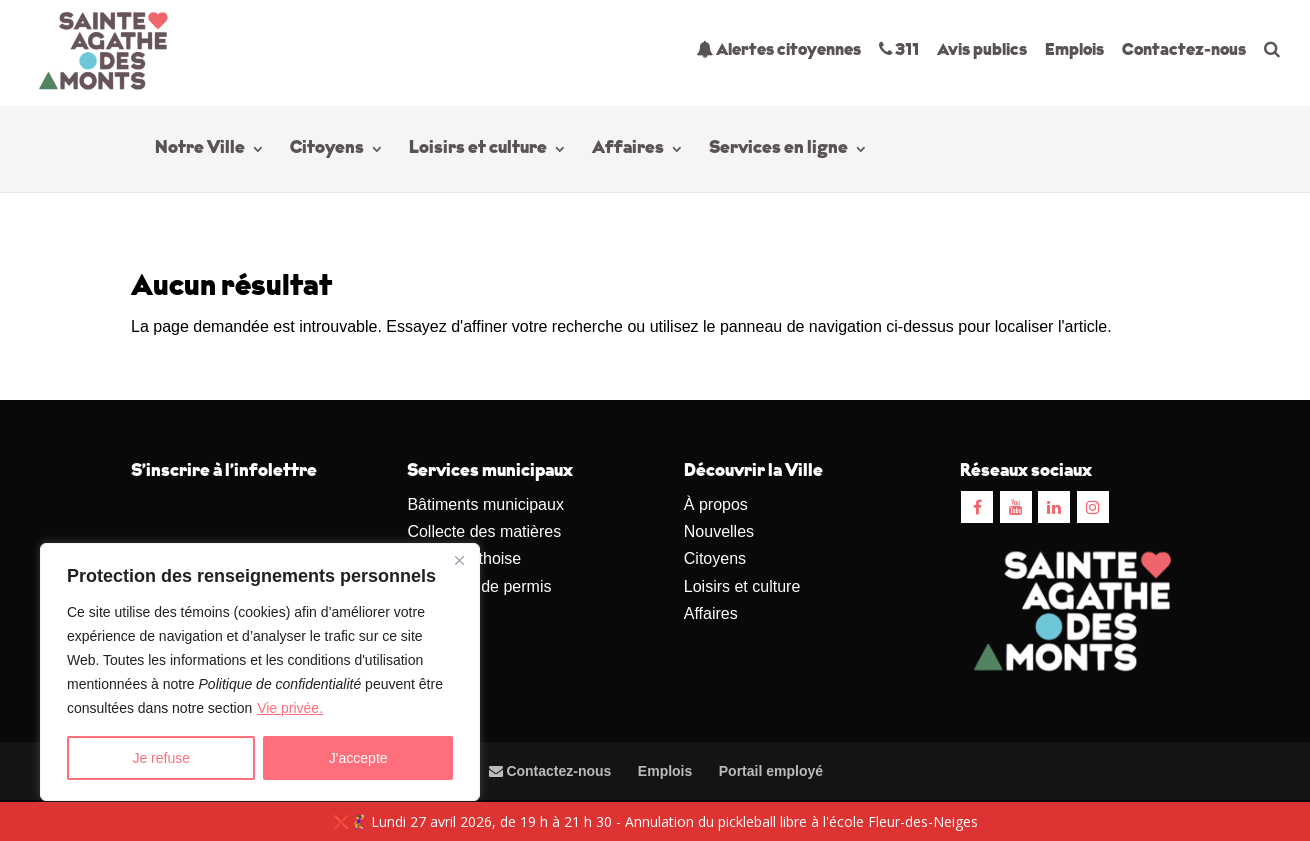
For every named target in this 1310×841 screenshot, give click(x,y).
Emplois (1074, 50)
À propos (716, 504)
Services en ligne (778, 150)
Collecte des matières (484, 531)
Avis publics (982, 50)
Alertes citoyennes (778, 49)
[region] (260, 672)
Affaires (628, 150)
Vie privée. (290, 708)
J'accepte (358, 758)
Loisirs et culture (478, 150)
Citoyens (327, 150)
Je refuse (161, 758)
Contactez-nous (1184, 50)
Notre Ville (200, 150)
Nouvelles (719, 531)
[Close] (459, 560)
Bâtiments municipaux (485, 504)
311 (899, 49)
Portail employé (771, 771)
